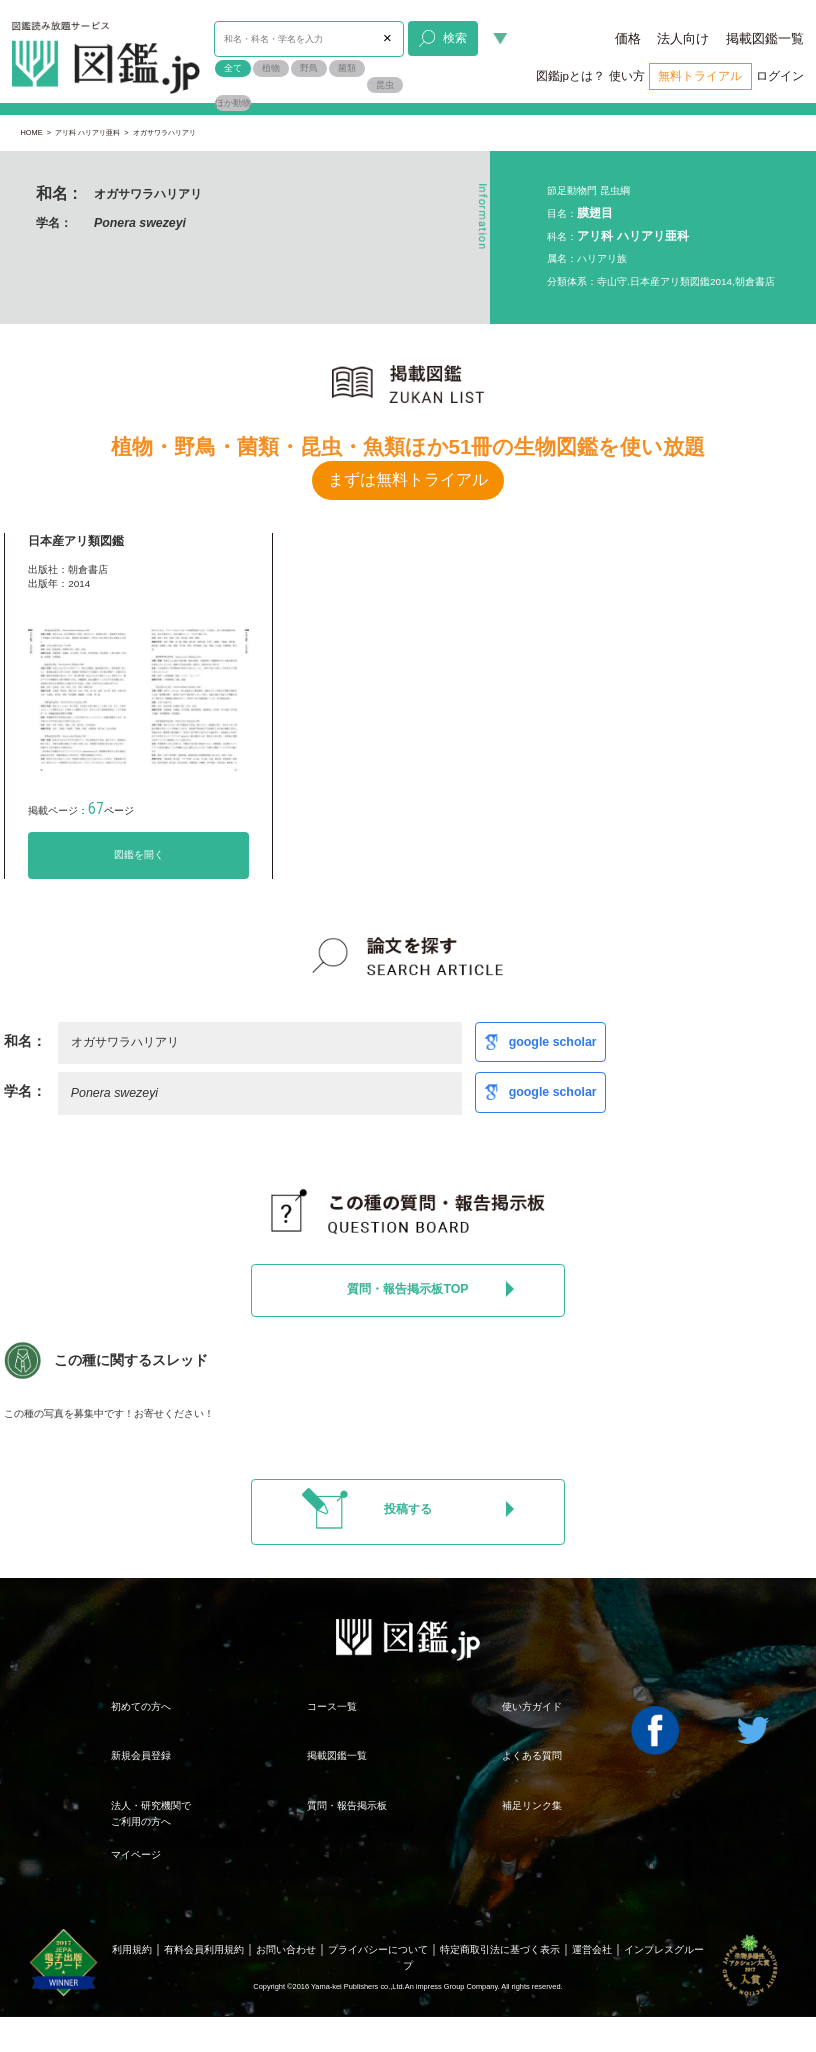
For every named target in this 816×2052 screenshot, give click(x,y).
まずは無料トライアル (408, 479)
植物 (271, 68)
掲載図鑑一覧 (765, 38)
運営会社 (592, 1949)
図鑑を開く (139, 854)
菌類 (347, 68)
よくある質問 (532, 1755)
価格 (628, 38)
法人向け (683, 38)
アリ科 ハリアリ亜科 (87, 132)
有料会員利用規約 (204, 1949)
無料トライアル (700, 76)
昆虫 (385, 85)
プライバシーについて (378, 1949)
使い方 (627, 76)
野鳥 (309, 68)
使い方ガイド (532, 1706)
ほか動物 (233, 103)
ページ (111, 810)
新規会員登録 (141, 1755)
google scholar (553, 1042)
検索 (443, 38)
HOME (31, 132)
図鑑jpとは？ (570, 76)
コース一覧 (332, 1706)
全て (233, 68)
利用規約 (132, 1949)
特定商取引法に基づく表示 (500, 1949)
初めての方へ (141, 1706)
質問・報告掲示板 (347, 1805)
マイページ (136, 1854)
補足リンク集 (532, 1805)
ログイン (780, 76)
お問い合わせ (286, 1949)
